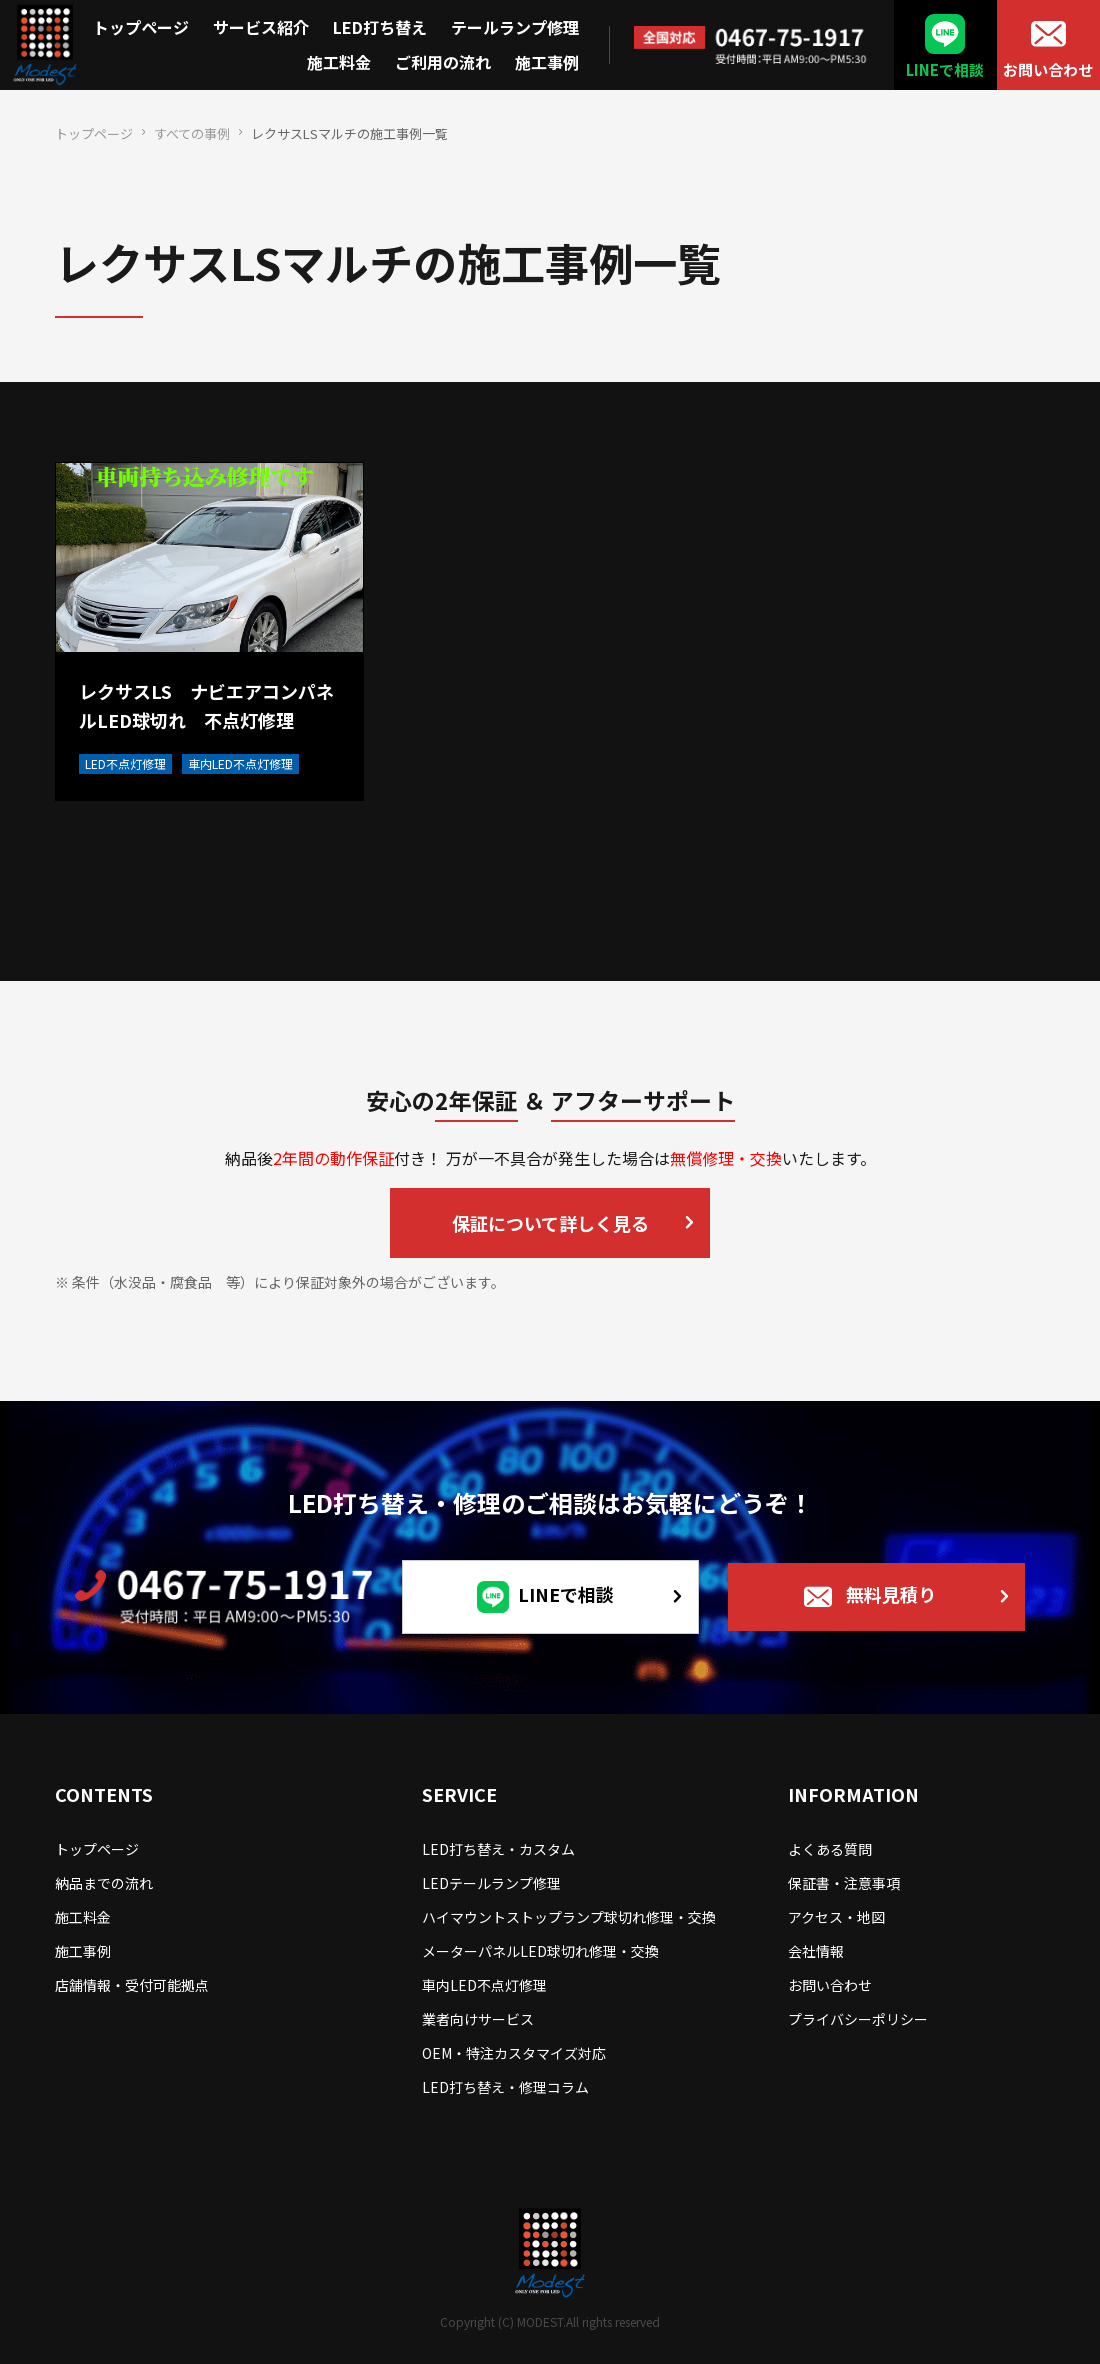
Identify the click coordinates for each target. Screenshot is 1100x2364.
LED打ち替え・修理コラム (505, 2087)
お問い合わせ (1048, 69)
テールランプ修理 (515, 27)
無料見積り (891, 1594)
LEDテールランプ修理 (491, 1883)
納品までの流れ (104, 1883)
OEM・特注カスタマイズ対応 (514, 2053)
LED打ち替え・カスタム (498, 1849)
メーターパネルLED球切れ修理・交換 (540, 1951)
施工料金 (339, 62)
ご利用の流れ (443, 62)
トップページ (141, 27)
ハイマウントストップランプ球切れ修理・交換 (569, 1917)
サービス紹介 (261, 27)
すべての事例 (192, 133)
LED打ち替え (380, 27)
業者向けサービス (478, 2019)
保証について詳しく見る (550, 1223)
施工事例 (547, 62)
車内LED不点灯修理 (484, 1985)
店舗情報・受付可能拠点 (132, 1985)
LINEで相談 (945, 69)
